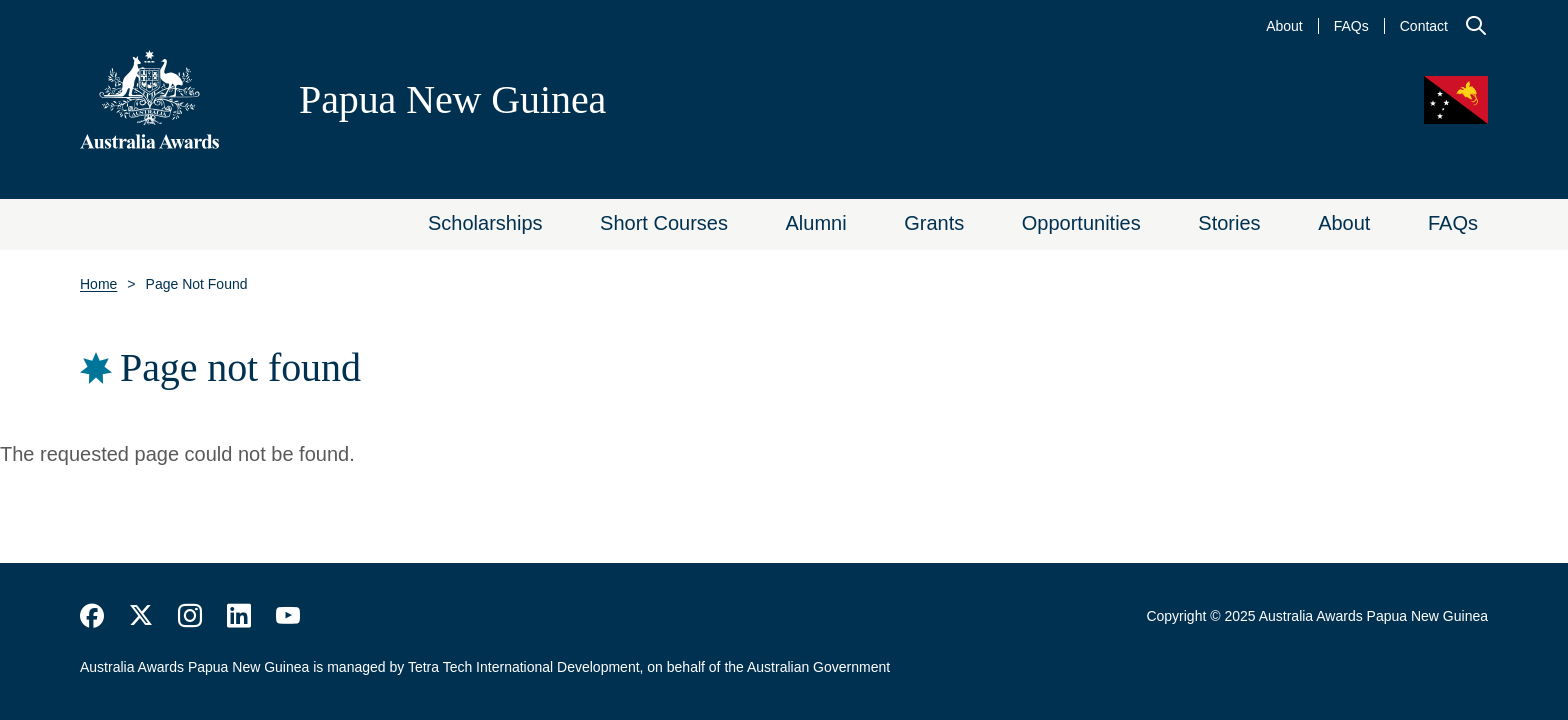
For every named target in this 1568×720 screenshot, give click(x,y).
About (1284, 26)
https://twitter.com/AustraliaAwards (141, 616)
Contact (1424, 26)
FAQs (1351, 26)
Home (98, 284)
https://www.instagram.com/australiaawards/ (190, 616)
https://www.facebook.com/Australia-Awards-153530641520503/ (92, 616)
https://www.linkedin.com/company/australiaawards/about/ (239, 616)
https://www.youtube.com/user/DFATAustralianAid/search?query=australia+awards (288, 616)
